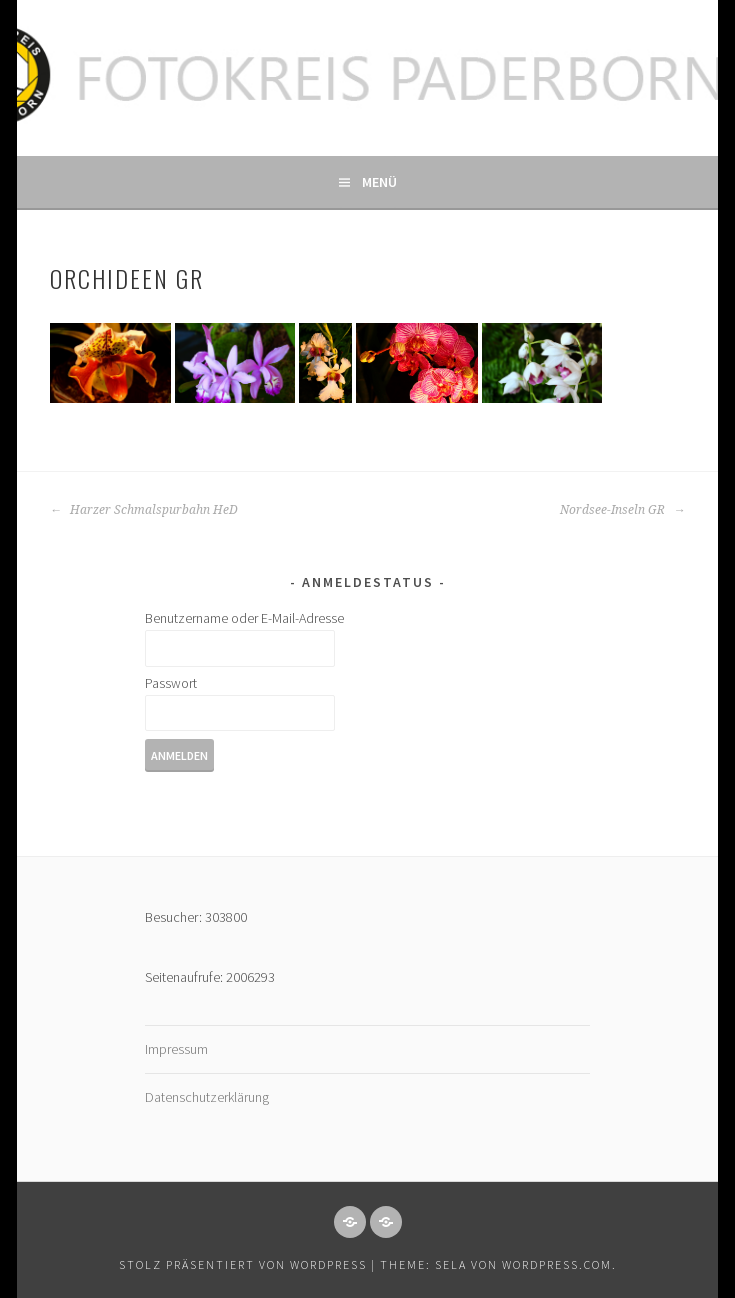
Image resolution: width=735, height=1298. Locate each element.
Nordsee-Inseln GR (622, 510)
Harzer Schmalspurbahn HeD (144, 510)
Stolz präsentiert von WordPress (243, 1264)
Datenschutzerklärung (207, 1097)
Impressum (176, 1049)
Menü (379, 182)
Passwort (171, 683)
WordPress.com (557, 1264)
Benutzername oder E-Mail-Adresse (244, 618)
